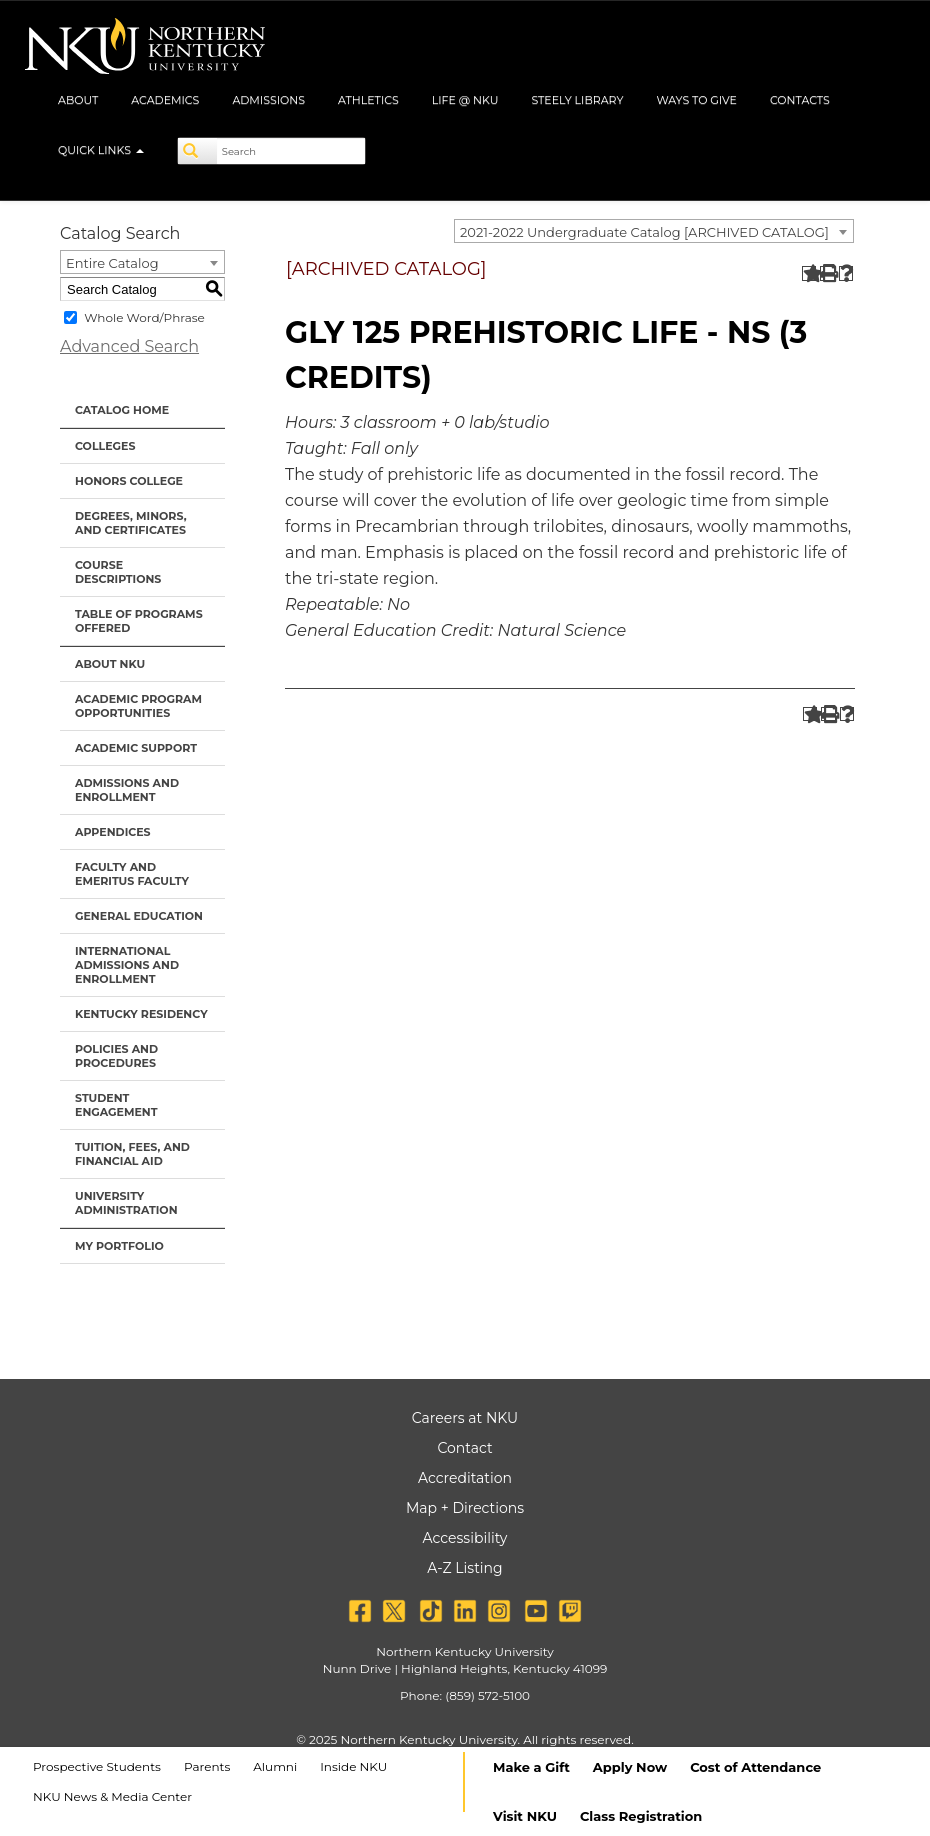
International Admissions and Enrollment (127, 965)
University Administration (126, 1203)
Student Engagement (116, 1105)
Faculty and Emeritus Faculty (132, 874)
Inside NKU (353, 1766)
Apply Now (630, 1767)
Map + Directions (465, 1508)
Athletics (368, 100)
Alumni (275, 1766)
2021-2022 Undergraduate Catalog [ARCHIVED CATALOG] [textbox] (644, 232)
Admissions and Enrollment (127, 790)
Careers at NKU (465, 1418)
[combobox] (654, 231)
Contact (464, 1448)
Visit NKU (525, 1816)
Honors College (129, 481)
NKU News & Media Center (112, 1796)
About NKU (110, 664)
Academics (165, 100)
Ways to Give (696, 100)
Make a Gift (531, 1767)
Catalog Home (122, 410)
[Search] (198, 151)
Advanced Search (129, 346)
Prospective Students (97, 1766)
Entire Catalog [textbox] (112, 263)
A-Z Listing (464, 1568)
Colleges (105, 446)
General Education (139, 916)
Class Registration (641, 1816)
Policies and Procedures (116, 1056)
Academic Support (136, 748)
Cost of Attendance (755, 1767)
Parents (207, 1766)
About (78, 100)
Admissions (268, 100)
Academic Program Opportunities (138, 706)
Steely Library (577, 100)
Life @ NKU (465, 100)
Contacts (800, 100)
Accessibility (465, 1538)
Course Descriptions (118, 572)
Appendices (113, 832)
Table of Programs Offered (139, 621)
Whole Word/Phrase (144, 317)
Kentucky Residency (141, 1014)
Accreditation (465, 1478)
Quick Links (101, 150)
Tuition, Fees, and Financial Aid (132, 1154)
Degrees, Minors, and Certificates (131, 523)
